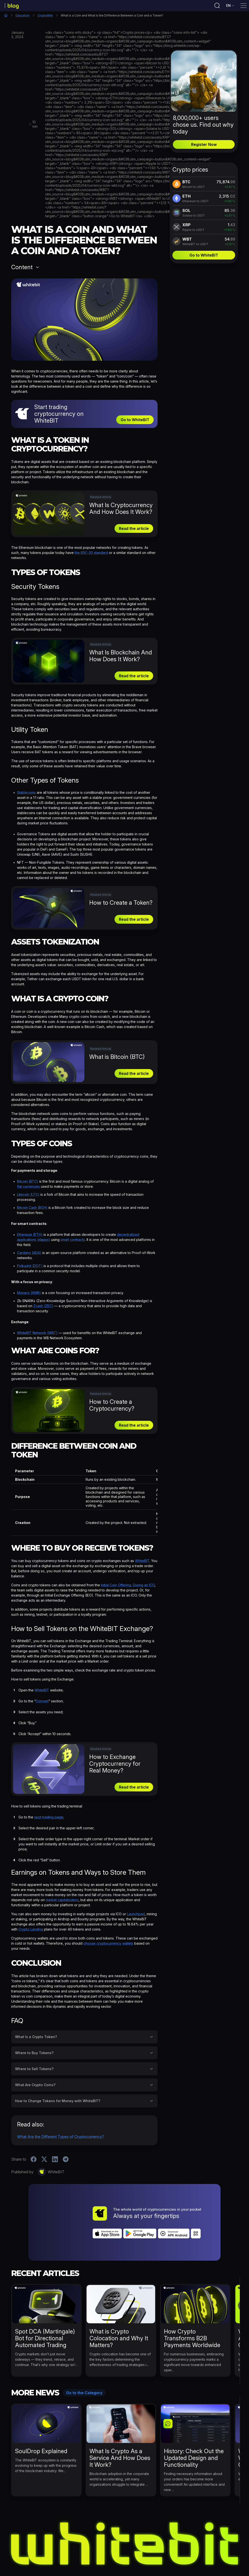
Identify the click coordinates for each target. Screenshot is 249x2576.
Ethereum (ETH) (30, 1236)
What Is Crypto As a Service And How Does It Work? (119, 2432)
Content (22, 269)
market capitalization (62, 1901)
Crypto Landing (30, 1931)
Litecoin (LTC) (28, 1196)
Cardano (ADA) (29, 1254)
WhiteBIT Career (199, 2559)
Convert (42, 1703)
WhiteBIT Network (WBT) (37, 1334)
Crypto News (68, 2559)
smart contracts (73, 1241)
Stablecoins (26, 794)
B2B (175, 2559)
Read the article (134, 530)
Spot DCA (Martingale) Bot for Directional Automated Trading (45, 2312)
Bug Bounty (154, 2559)
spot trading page (48, 1819)
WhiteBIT (142, 1562)
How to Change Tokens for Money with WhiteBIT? (57, 2102)
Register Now (204, 146)
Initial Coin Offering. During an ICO (128, 1587)
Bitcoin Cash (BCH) (32, 1209)
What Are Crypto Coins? (35, 2086)
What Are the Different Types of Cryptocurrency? (60, 2138)
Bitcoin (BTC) (27, 1183)
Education (23, 17)
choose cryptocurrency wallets (108, 1945)
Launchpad (136, 1916)
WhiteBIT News (100, 2559)
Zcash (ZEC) (43, 1307)
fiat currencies (28, 1188)
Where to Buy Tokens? (34, 2054)
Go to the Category (84, 2367)
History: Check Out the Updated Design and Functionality (194, 2432)
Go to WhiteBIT (135, 421)
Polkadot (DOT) (30, 1267)
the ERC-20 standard (91, 554)
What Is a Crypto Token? (36, 2038)
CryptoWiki (45, 17)
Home (6, 17)
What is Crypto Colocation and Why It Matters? (118, 2312)
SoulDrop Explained (41, 2425)
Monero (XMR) (29, 1294)
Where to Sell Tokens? (34, 2070)
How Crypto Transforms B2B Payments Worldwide (192, 2312)
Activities (43, 2559)
